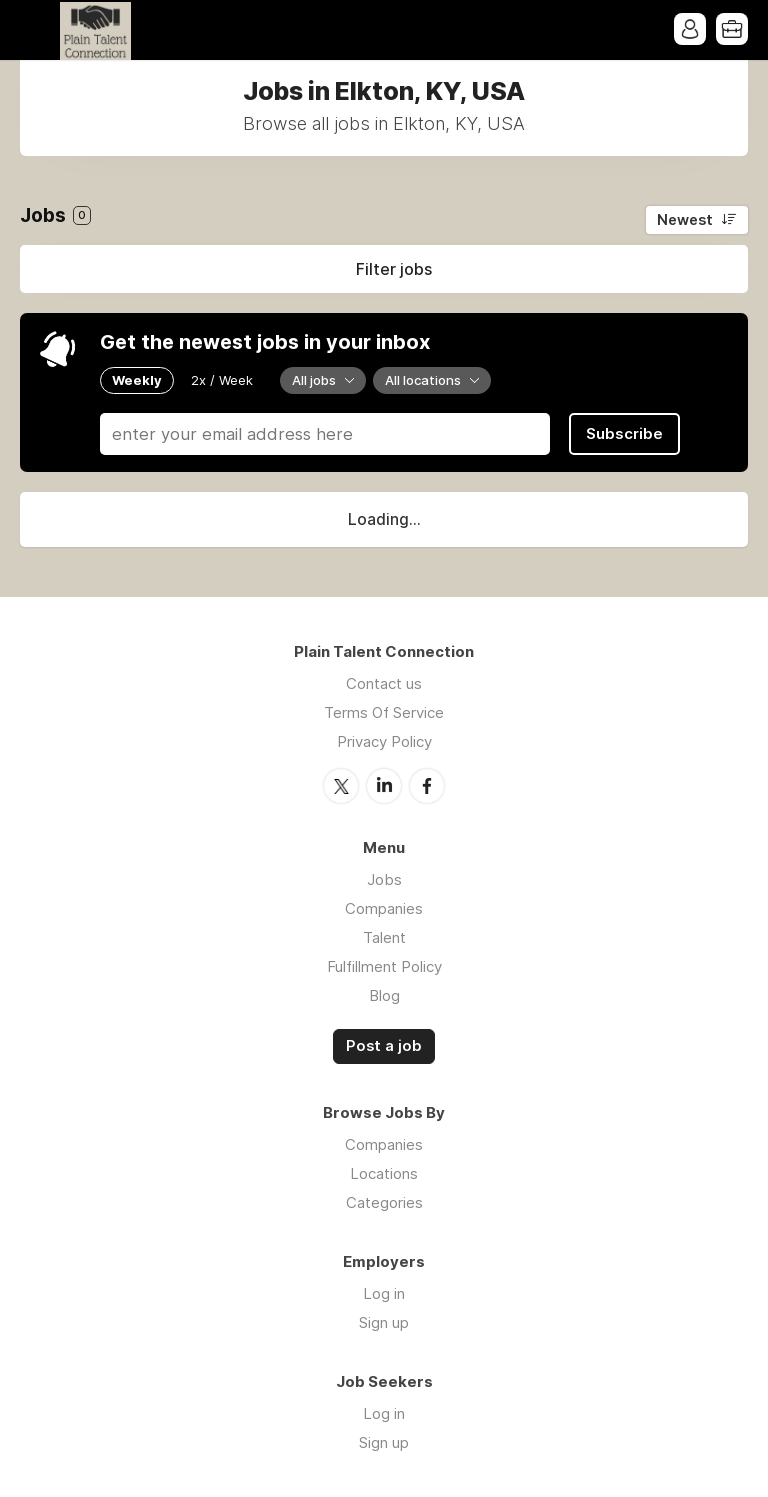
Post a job (384, 1046)
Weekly (137, 380)
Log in (384, 1293)
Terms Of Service (384, 712)
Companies (384, 908)
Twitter (341, 786)
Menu (35, 30)
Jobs (384, 879)
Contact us (384, 683)
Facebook (427, 786)
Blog (384, 995)
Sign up (384, 1322)
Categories (384, 1202)
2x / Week (222, 380)
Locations (384, 1173)
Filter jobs (394, 269)
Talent (384, 937)
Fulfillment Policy (384, 966)
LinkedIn (384, 786)
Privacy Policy (384, 741)
